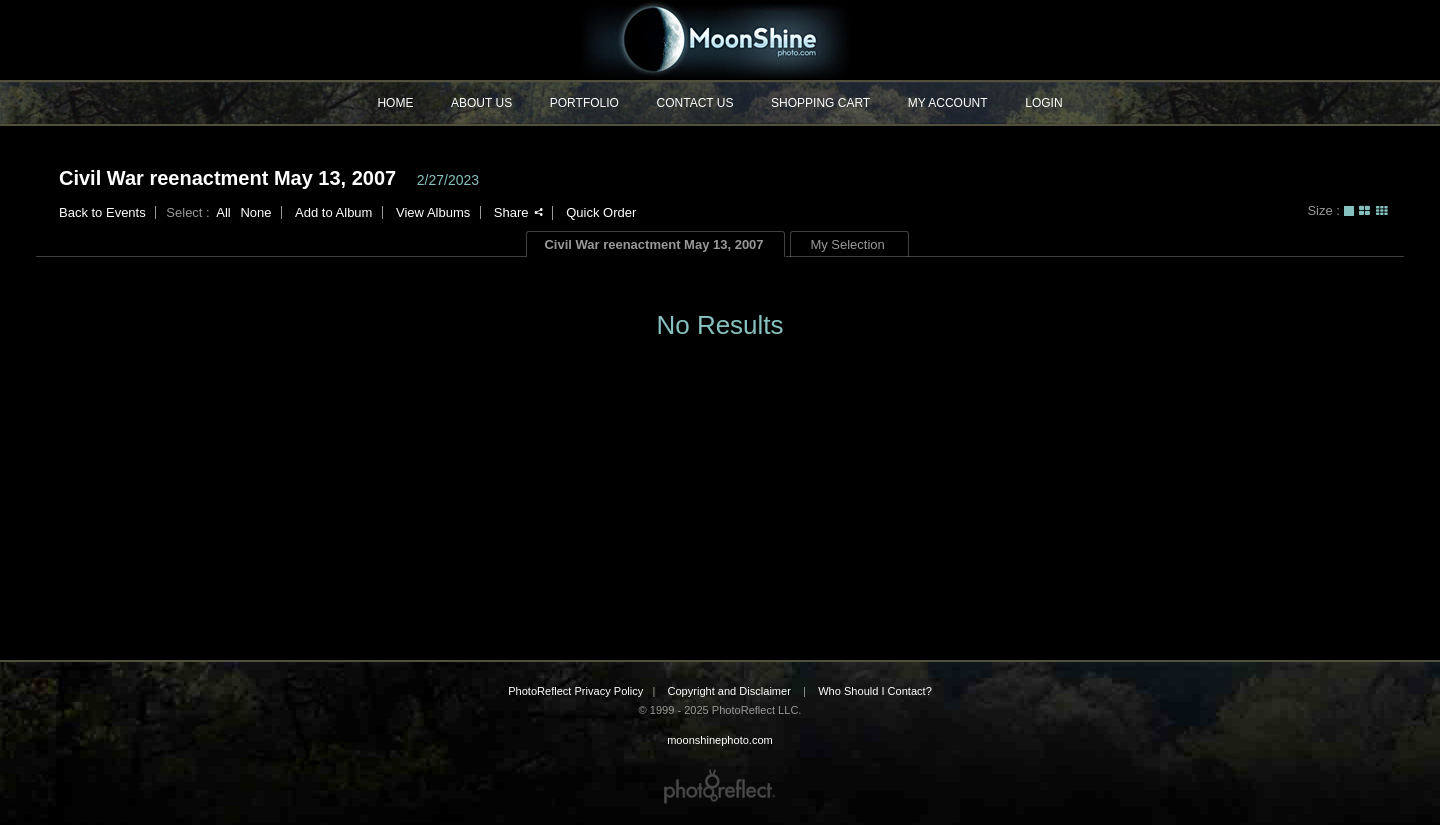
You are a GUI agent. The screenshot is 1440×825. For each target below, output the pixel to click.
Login (1043, 103)
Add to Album (333, 212)
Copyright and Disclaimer (730, 691)
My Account (948, 103)
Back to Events (102, 212)
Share (518, 212)
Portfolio (584, 103)
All (223, 212)
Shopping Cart (820, 103)
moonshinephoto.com (720, 40)
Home (395, 103)
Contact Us (695, 103)
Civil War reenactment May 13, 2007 (227, 178)
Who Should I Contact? (875, 691)
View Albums (433, 212)
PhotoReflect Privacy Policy (575, 691)
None (255, 212)
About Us (481, 103)
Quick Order (601, 212)
